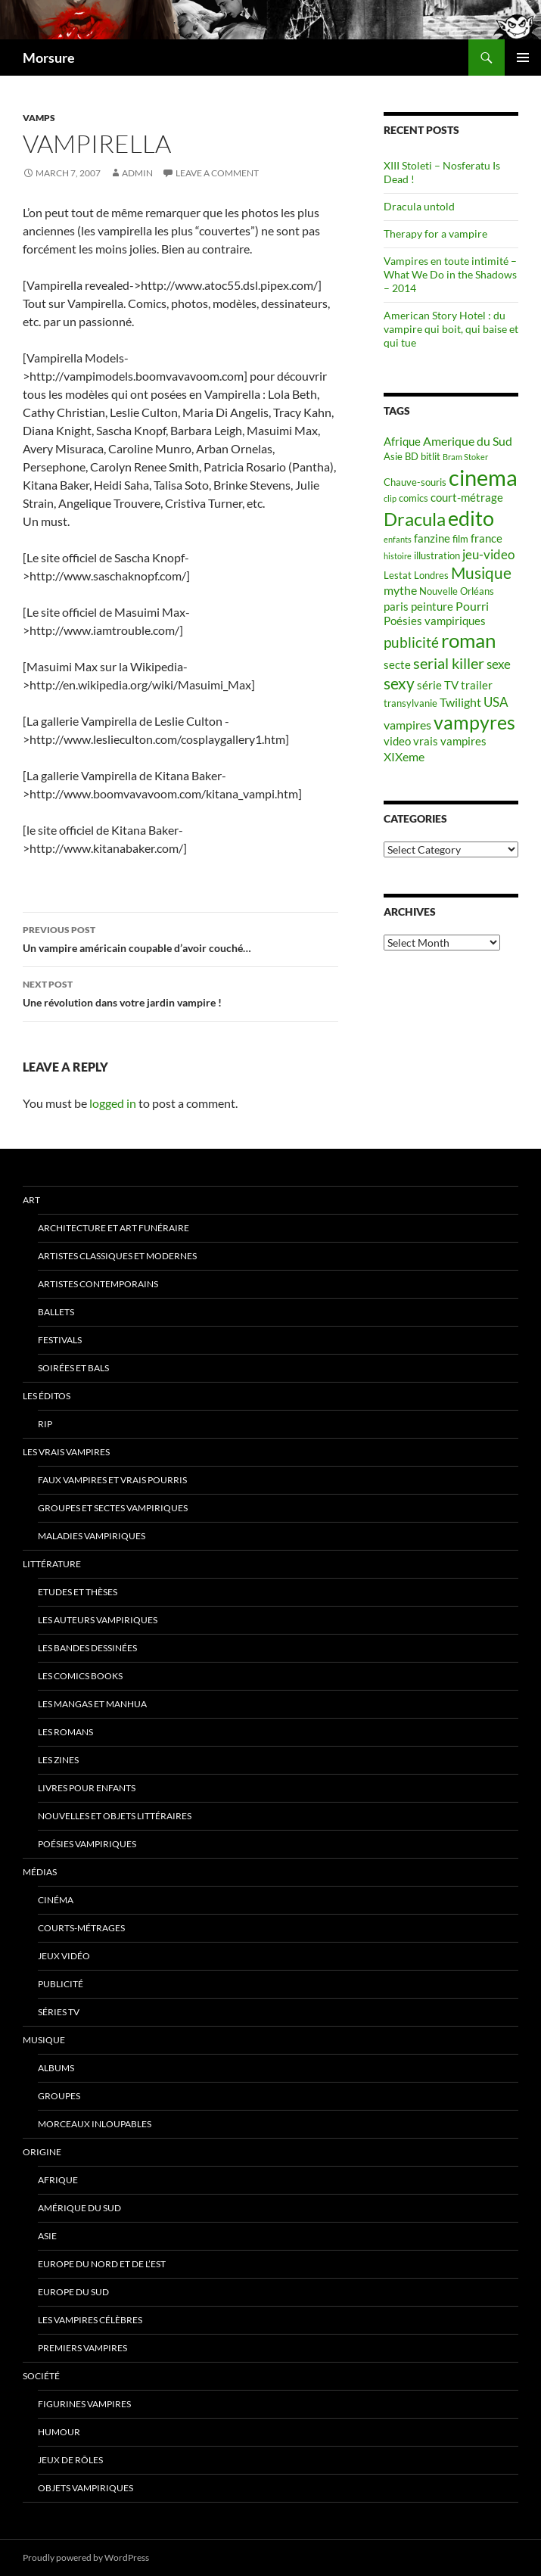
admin (137, 173)
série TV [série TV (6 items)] (438, 685)
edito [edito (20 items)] (471, 518)
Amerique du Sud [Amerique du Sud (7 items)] (467, 441)
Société (41, 2376)
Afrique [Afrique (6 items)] (402, 441)
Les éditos (46, 1396)
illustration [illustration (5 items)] (437, 555)
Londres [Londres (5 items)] (431, 575)
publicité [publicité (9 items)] (411, 642)
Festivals (60, 1340)
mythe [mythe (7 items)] (400, 590)
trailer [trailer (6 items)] (477, 685)
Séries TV (58, 2012)
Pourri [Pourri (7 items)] (472, 606)
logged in (112, 1103)
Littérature (52, 1564)
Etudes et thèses (77, 1592)
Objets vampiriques (85, 2488)
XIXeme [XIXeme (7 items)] (404, 756)
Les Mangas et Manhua (92, 1704)
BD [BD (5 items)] (411, 456)
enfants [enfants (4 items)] (398, 539)
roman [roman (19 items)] (468, 640)
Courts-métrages (81, 1928)
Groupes (59, 2096)
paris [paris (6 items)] (396, 606)
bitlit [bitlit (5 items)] (430, 456)
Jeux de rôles (70, 2460)
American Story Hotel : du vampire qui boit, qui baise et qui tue (451, 329)
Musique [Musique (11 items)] (481, 573)
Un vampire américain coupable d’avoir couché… (180, 937)
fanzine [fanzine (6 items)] (432, 538)
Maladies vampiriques (91, 1536)
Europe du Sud (73, 2292)
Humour (59, 2432)
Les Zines (58, 1760)
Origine (42, 2152)
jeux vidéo (64, 1956)
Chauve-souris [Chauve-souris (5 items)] (415, 482)
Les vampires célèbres (90, 2320)
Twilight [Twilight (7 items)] (460, 702)
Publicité (60, 1984)
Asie (47, 2236)
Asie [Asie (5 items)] (393, 456)
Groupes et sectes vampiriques (113, 1508)
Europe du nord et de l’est (102, 2264)
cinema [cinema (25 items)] (483, 477)
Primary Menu (523, 57)
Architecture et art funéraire (113, 1228)
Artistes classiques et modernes (117, 1256)
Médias (40, 1872)
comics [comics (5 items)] (413, 498)
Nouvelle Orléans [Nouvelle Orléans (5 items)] (456, 591)
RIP (45, 1424)
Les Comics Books (80, 1676)
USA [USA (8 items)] (495, 702)
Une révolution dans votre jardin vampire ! (180, 992)
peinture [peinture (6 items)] (432, 606)
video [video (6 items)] (397, 741)
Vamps (39, 117)
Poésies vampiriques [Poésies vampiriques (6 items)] (435, 620)
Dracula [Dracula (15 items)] (415, 519)
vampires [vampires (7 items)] (407, 724)
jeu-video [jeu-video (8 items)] (488, 554)
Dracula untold (419, 206)
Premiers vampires (82, 2348)
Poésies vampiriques (87, 1844)
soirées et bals (73, 1368)
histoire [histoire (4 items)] (398, 556)
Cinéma (55, 1900)
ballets (56, 1312)
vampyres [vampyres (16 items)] (474, 722)
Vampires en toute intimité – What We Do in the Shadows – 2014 (450, 274)
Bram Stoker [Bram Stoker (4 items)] (465, 457)
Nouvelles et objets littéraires (114, 1816)
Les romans (65, 1732)
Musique (44, 2040)
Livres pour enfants (86, 1788)
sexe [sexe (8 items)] (499, 664)
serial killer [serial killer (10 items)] (448, 663)
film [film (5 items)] (460, 539)
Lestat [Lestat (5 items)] (398, 575)
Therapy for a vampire (435, 233)
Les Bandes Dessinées (87, 1648)
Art (31, 1200)
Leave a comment (217, 173)
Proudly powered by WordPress (86, 2557)
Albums (56, 2068)
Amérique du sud (79, 2208)
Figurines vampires (84, 2404)
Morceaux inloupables (94, 2124)
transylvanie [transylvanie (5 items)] (410, 703)
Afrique (58, 2180)
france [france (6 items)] (486, 538)
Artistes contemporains (98, 1284)
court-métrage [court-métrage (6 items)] (467, 497)
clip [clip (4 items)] (390, 498)
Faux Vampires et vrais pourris (112, 1480)
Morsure (49, 57)
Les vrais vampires (66, 1452)
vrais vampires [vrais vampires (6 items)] (450, 741)
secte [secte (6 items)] (397, 664)
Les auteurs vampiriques (97, 1620)
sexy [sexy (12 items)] (399, 683)
